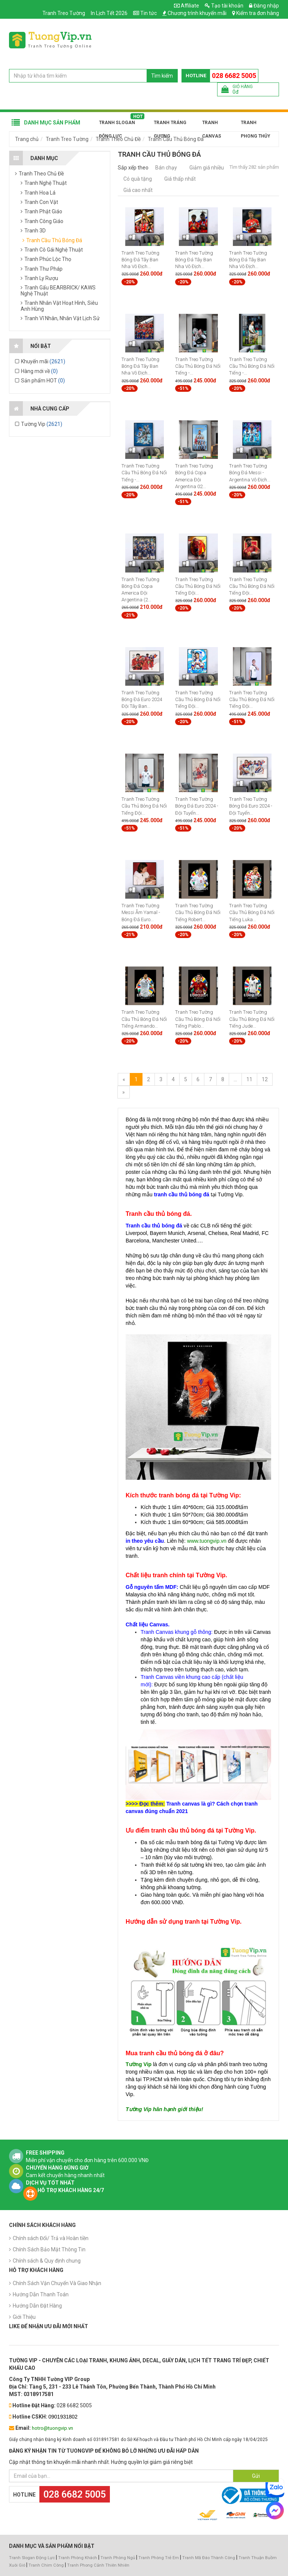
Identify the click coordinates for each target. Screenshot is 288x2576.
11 (249, 1079)
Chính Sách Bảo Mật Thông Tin (49, 2249)
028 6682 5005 (234, 75)
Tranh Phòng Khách (77, 2557)
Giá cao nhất (138, 190)
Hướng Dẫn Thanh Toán (41, 2294)
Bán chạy (166, 168)
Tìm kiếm (162, 76)
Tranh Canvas (211, 124)
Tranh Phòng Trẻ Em (158, 2557)
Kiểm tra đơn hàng (257, 13)
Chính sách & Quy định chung (47, 2261)
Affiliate (186, 6)
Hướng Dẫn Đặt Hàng (37, 2306)
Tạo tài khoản (224, 6)
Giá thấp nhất (180, 179)
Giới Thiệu (24, 2317)
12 (265, 1079)
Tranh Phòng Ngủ (117, 2557)
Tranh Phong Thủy (255, 124)
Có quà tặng (137, 179)
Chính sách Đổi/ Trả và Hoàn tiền (50, 2238)
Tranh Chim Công (46, 2565)
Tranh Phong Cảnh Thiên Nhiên (98, 2565)
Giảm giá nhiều (206, 168)
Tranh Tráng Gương (170, 124)
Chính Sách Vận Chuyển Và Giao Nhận (57, 2283)
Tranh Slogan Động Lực (117, 124)
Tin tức (148, 13)
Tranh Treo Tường (63, 13)
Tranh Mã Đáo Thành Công (208, 2557)
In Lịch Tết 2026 (109, 13)
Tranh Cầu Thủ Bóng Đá (176, 139)
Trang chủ (27, 139)
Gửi (256, 2476)
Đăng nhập (264, 6)
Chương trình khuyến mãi (197, 13)
